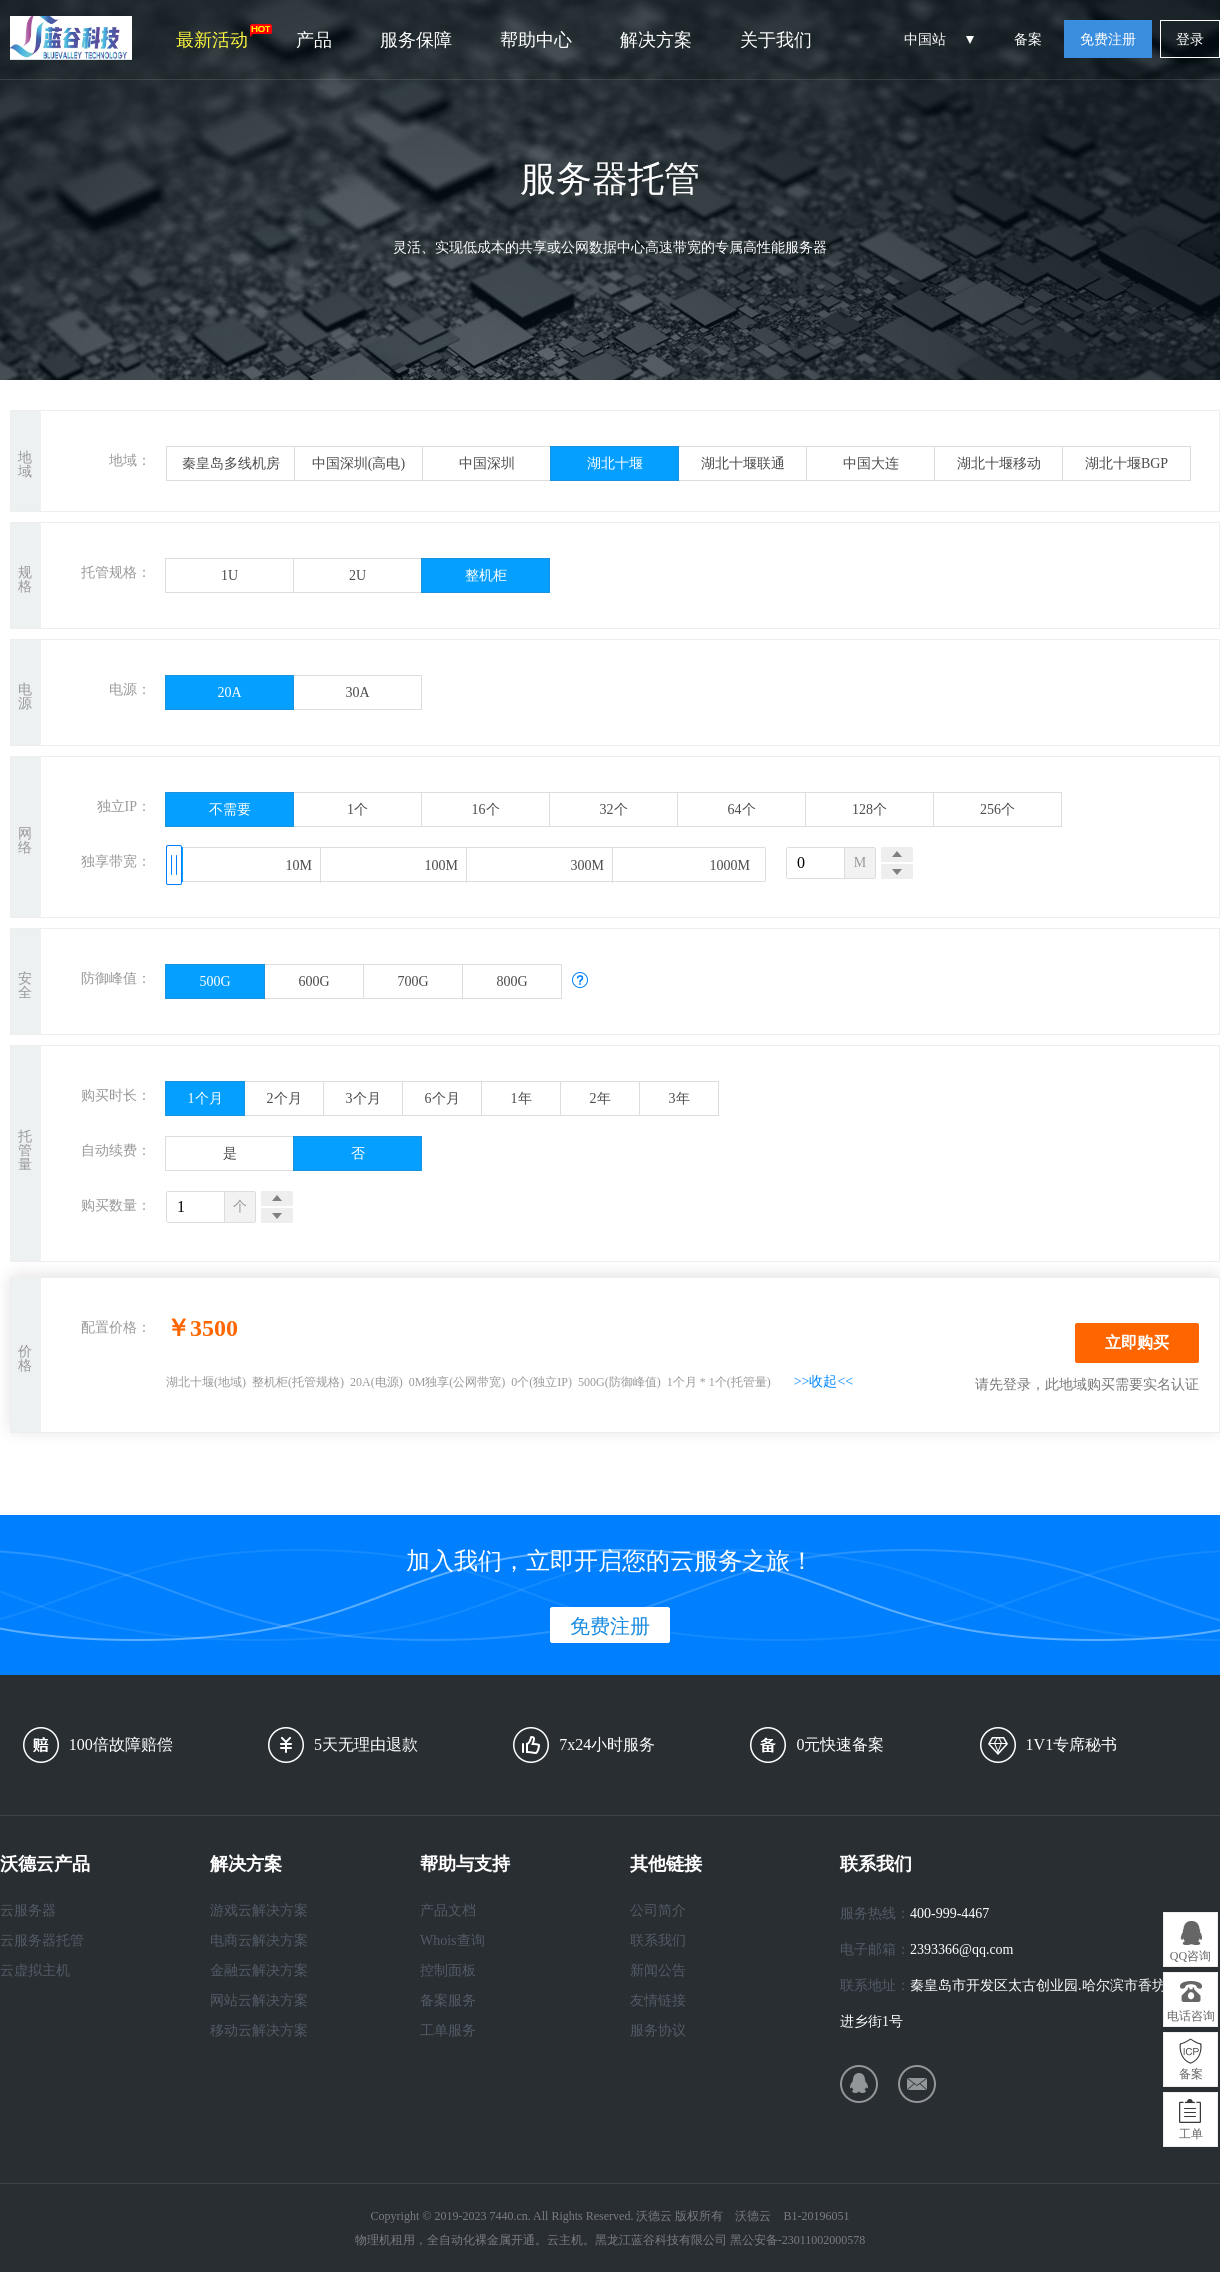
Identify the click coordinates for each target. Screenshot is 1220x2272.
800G (511, 981)
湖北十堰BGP (1126, 463)
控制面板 (448, 1970)
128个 (869, 809)
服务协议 (658, 2030)
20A (229, 692)
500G (214, 981)
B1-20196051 (816, 2216)
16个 (486, 809)
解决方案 (656, 40)
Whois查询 (452, 1940)
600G (313, 981)
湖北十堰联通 (743, 463)
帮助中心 (536, 40)
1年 (521, 1098)
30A (357, 692)
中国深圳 (487, 463)
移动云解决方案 (259, 2030)
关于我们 (776, 40)
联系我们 (658, 1940)
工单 (1191, 2134)
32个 (614, 809)
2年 (600, 1098)
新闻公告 (658, 1970)
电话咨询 (1191, 2016)
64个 (742, 809)
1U (229, 575)
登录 (1190, 39)
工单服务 (448, 2030)
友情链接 (658, 2000)
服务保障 (416, 40)
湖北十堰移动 (999, 463)
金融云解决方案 (259, 1970)
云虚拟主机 (35, 1970)
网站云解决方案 (259, 2000)
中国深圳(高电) (358, 463)
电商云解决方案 (259, 1940)
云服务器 (28, 1910)
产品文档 (448, 1910)
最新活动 (224, 37)
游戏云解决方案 (259, 1910)
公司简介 (658, 1910)
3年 (679, 1098)
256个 (997, 809)
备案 (1028, 39)
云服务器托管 (42, 1940)
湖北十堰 (615, 463)
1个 (357, 809)
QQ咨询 (1190, 1956)
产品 (314, 40)
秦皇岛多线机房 (231, 463)
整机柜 (486, 575)
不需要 (230, 809)
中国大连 (871, 463)
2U (357, 575)
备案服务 (448, 2000)
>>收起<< (824, 1381)
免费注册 (1108, 39)
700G (412, 981)
